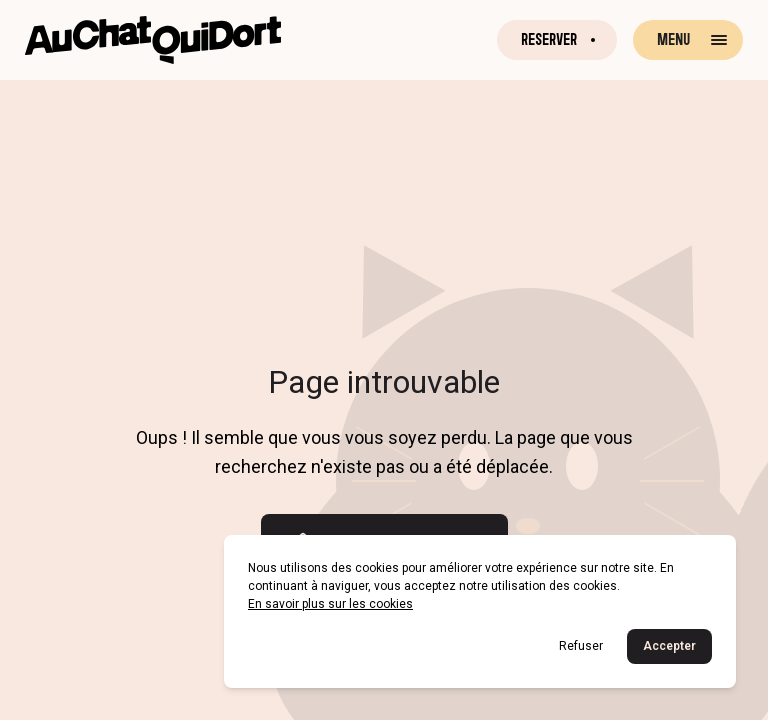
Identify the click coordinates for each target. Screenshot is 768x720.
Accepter (669, 646)
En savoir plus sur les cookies (330, 604)
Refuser (581, 646)
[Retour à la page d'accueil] (153, 40)
